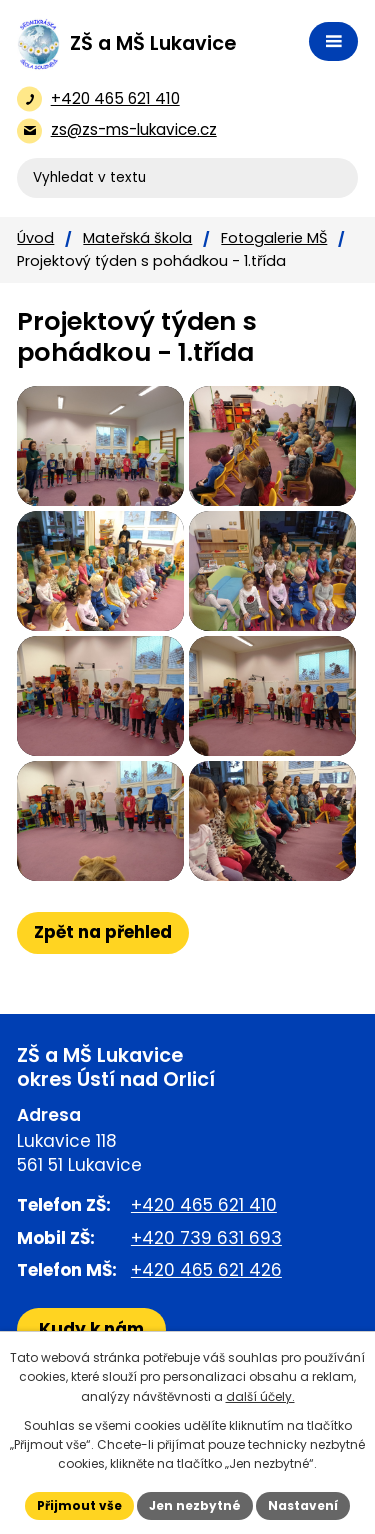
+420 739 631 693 (206, 1238)
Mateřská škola (137, 238)
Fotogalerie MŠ (274, 238)
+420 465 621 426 (206, 1270)
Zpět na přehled (103, 932)
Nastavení (303, 1505)
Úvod (35, 238)
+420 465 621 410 (204, 1205)
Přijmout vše (79, 1505)
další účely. (260, 1396)
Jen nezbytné (195, 1505)
